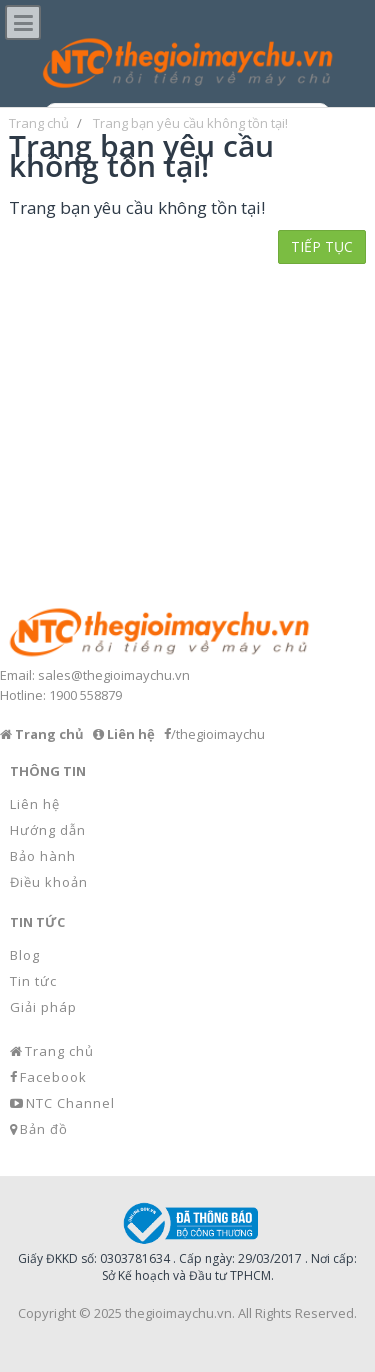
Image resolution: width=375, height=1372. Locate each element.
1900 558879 (85, 695)
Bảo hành (43, 856)
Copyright (47, 1313)
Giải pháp (43, 1007)
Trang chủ (59, 1051)
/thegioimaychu (218, 734)
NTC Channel (70, 1103)
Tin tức (33, 981)
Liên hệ (35, 804)
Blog (25, 955)
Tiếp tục (322, 246)
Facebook (53, 1077)
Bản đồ (44, 1129)
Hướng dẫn (48, 830)
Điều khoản (49, 882)
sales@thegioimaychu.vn (114, 675)
